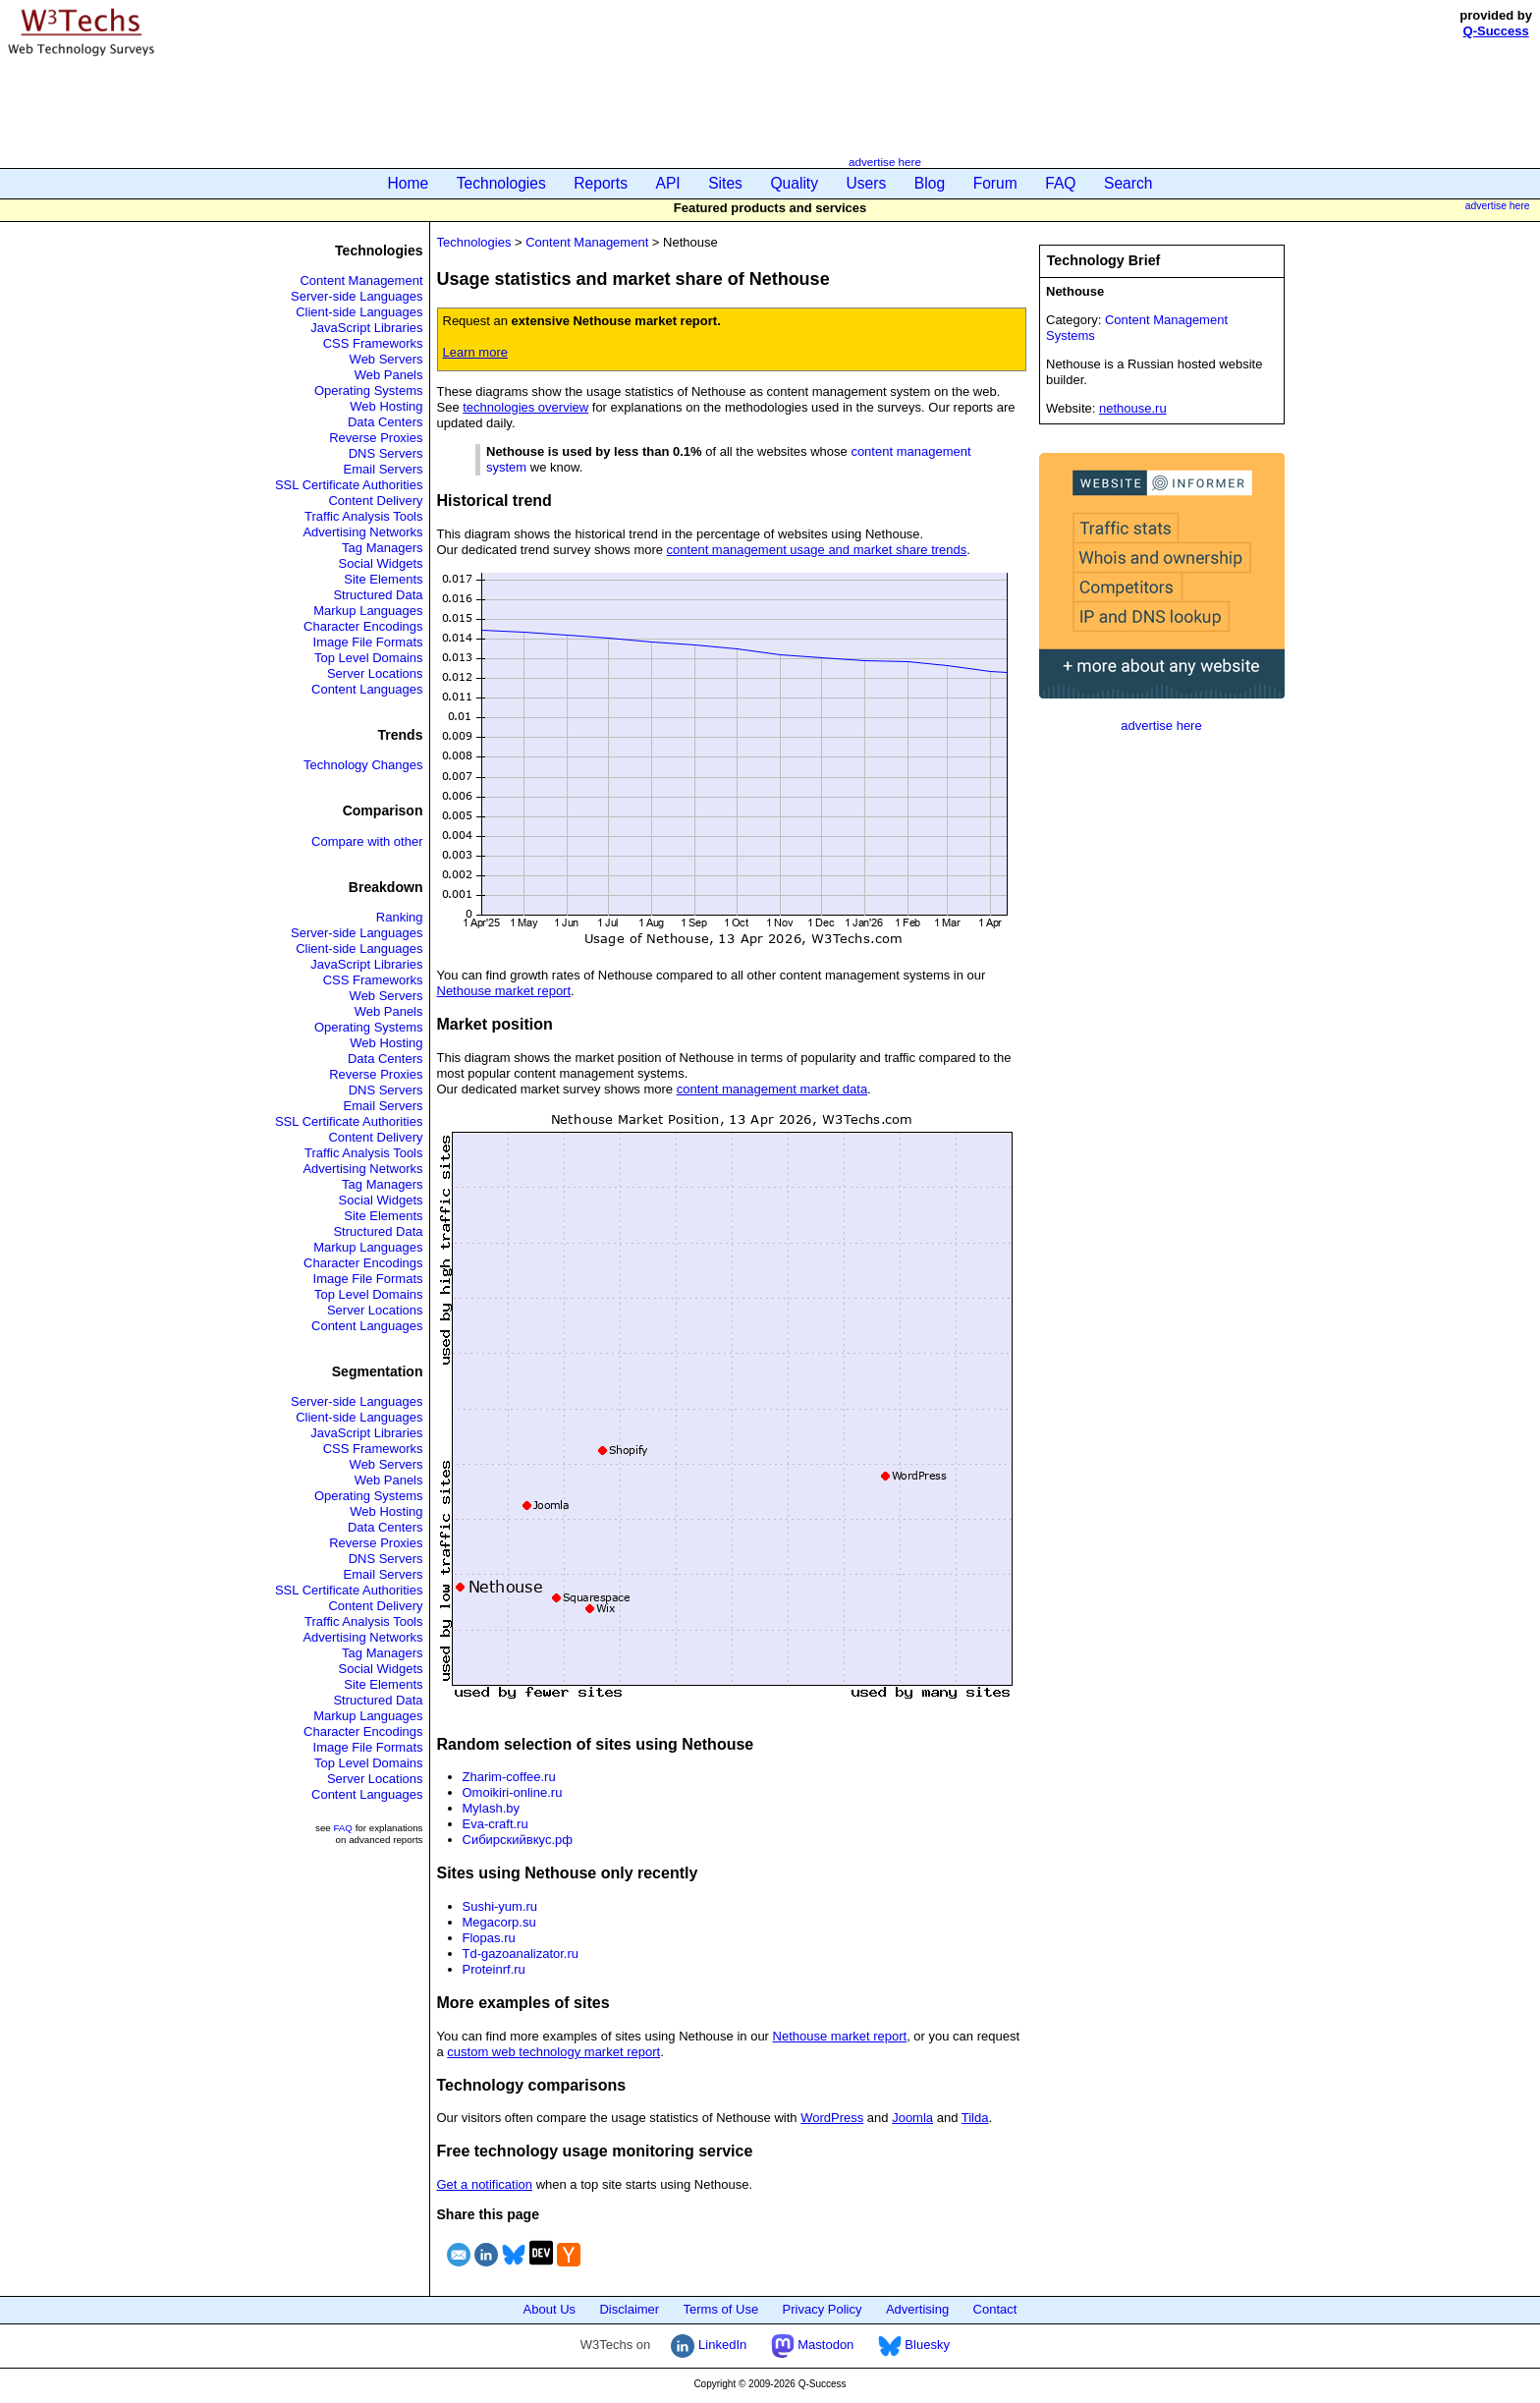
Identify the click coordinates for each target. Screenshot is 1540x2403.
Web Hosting (386, 406)
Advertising (917, 2309)
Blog (929, 183)
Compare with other (366, 841)
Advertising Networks (362, 532)
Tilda (975, 2117)
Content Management (361, 280)
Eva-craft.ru (495, 1823)
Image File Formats (368, 642)
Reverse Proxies (375, 437)
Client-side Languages (359, 312)
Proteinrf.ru (494, 1969)
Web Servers (386, 359)
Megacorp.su (499, 1922)
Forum (995, 183)
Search (1128, 183)
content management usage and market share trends (817, 549)
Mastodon (812, 2344)
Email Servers (383, 469)
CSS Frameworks (373, 343)
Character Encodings (362, 626)
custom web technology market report (553, 2051)
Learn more (475, 352)
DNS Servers (386, 453)
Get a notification (485, 2184)
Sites (725, 183)
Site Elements (383, 579)
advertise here (885, 161)
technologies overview (525, 407)
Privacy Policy (822, 2309)
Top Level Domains (368, 657)
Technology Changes (362, 764)
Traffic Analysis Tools (363, 516)
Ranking (399, 917)
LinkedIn (708, 2344)
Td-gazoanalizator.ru (521, 1953)
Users (867, 183)
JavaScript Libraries (366, 327)
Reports (601, 183)
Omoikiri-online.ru (513, 1792)
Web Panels (389, 374)
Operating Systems (368, 390)
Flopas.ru (489, 1937)
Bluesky (914, 2344)
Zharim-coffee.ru (509, 1776)
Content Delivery (375, 500)
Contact (995, 2309)
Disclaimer (629, 2309)
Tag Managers (382, 547)
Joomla (912, 2117)
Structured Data (377, 594)
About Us (549, 2309)
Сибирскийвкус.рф (518, 1839)
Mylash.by (492, 1808)
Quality (794, 183)
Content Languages (366, 689)
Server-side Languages (356, 296)
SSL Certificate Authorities (349, 484)
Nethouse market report (504, 990)
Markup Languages (367, 610)
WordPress (831, 2117)
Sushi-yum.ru (500, 1906)
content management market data (772, 1089)
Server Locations (375, 673)
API (668, 183)
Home (408, 183)
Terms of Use (721, 2309)
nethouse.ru (1133, 408)
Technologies (501, 183)
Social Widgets (381, 563)
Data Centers (385, 422)
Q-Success (1496, 31)
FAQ (1060, 183)
